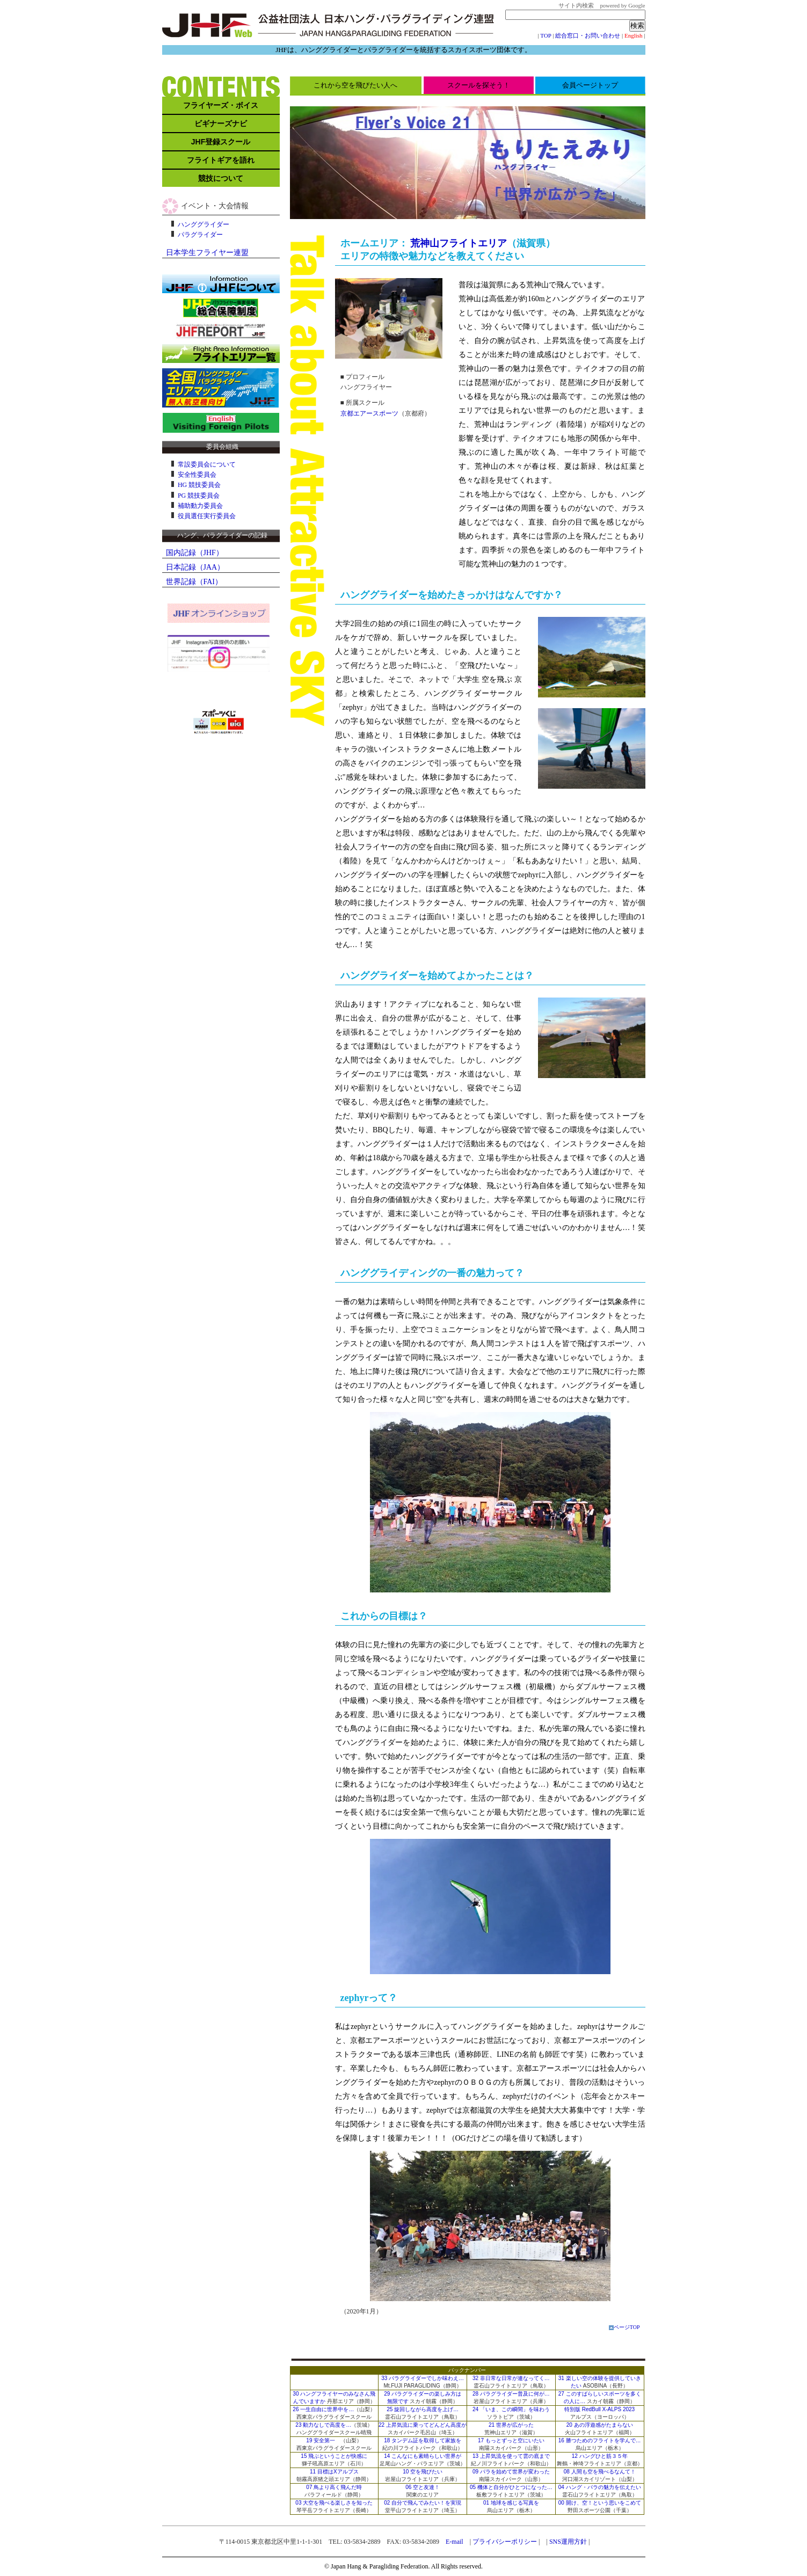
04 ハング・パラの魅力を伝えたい (599, 2487)
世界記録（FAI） (194, 582)
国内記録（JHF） (194, 553)
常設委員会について (207, 464)
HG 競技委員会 (199, 485)
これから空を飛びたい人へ (355, 85)
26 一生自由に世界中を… (323, 2409)
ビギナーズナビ (220, 123)
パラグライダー (200, 234)
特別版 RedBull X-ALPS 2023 (599, 2409)
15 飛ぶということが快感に (334, 2456)
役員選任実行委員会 (207, 516)
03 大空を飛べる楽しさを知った (334, 2503)
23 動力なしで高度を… (323, 2425)
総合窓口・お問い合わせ (587, 35)
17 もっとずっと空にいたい (511, 2440)
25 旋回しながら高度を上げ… (423, 2409)
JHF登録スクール (220, 141)
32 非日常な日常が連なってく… (511, 2378)
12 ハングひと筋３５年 (600, 2456)
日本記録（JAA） (195, 567)
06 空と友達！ (422, 2487)
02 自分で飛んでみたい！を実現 (422, 2503)
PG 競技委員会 (199, 495)
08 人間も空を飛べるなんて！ (600, 2472)
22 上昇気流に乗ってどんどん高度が (423, 2425)
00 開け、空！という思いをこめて (599, 2503)
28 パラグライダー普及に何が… (511, 2394)
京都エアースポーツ (369, 413)
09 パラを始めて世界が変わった (511, 2472)
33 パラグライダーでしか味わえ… (422, 2378)
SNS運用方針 (568, 2541)
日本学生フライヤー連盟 (207, 253)
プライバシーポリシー (504, 2541)
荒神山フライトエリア (458, 243)
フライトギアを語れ (221, 160)
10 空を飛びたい (422, 2472)
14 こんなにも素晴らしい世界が (422, 2456)
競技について (220, 178)
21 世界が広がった (511, 2425)
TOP (545, 35)
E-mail (454, 2541)
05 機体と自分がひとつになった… (511, 2487)
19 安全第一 (320, 2440)
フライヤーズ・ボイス (220, 105)
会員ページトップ (590, 85)
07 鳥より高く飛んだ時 (334, 2487)
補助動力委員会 (200, 506)
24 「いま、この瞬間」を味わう (511, 2409)
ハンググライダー (203, 224)
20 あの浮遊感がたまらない (599, 2425)
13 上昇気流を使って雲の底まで (511, 2456)
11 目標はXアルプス (334, 2472)
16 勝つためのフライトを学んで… (599, 2440)
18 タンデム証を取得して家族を (422, 2440)
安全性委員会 (197, 474)
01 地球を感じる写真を (511, 2503)
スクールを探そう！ (478, 85)
